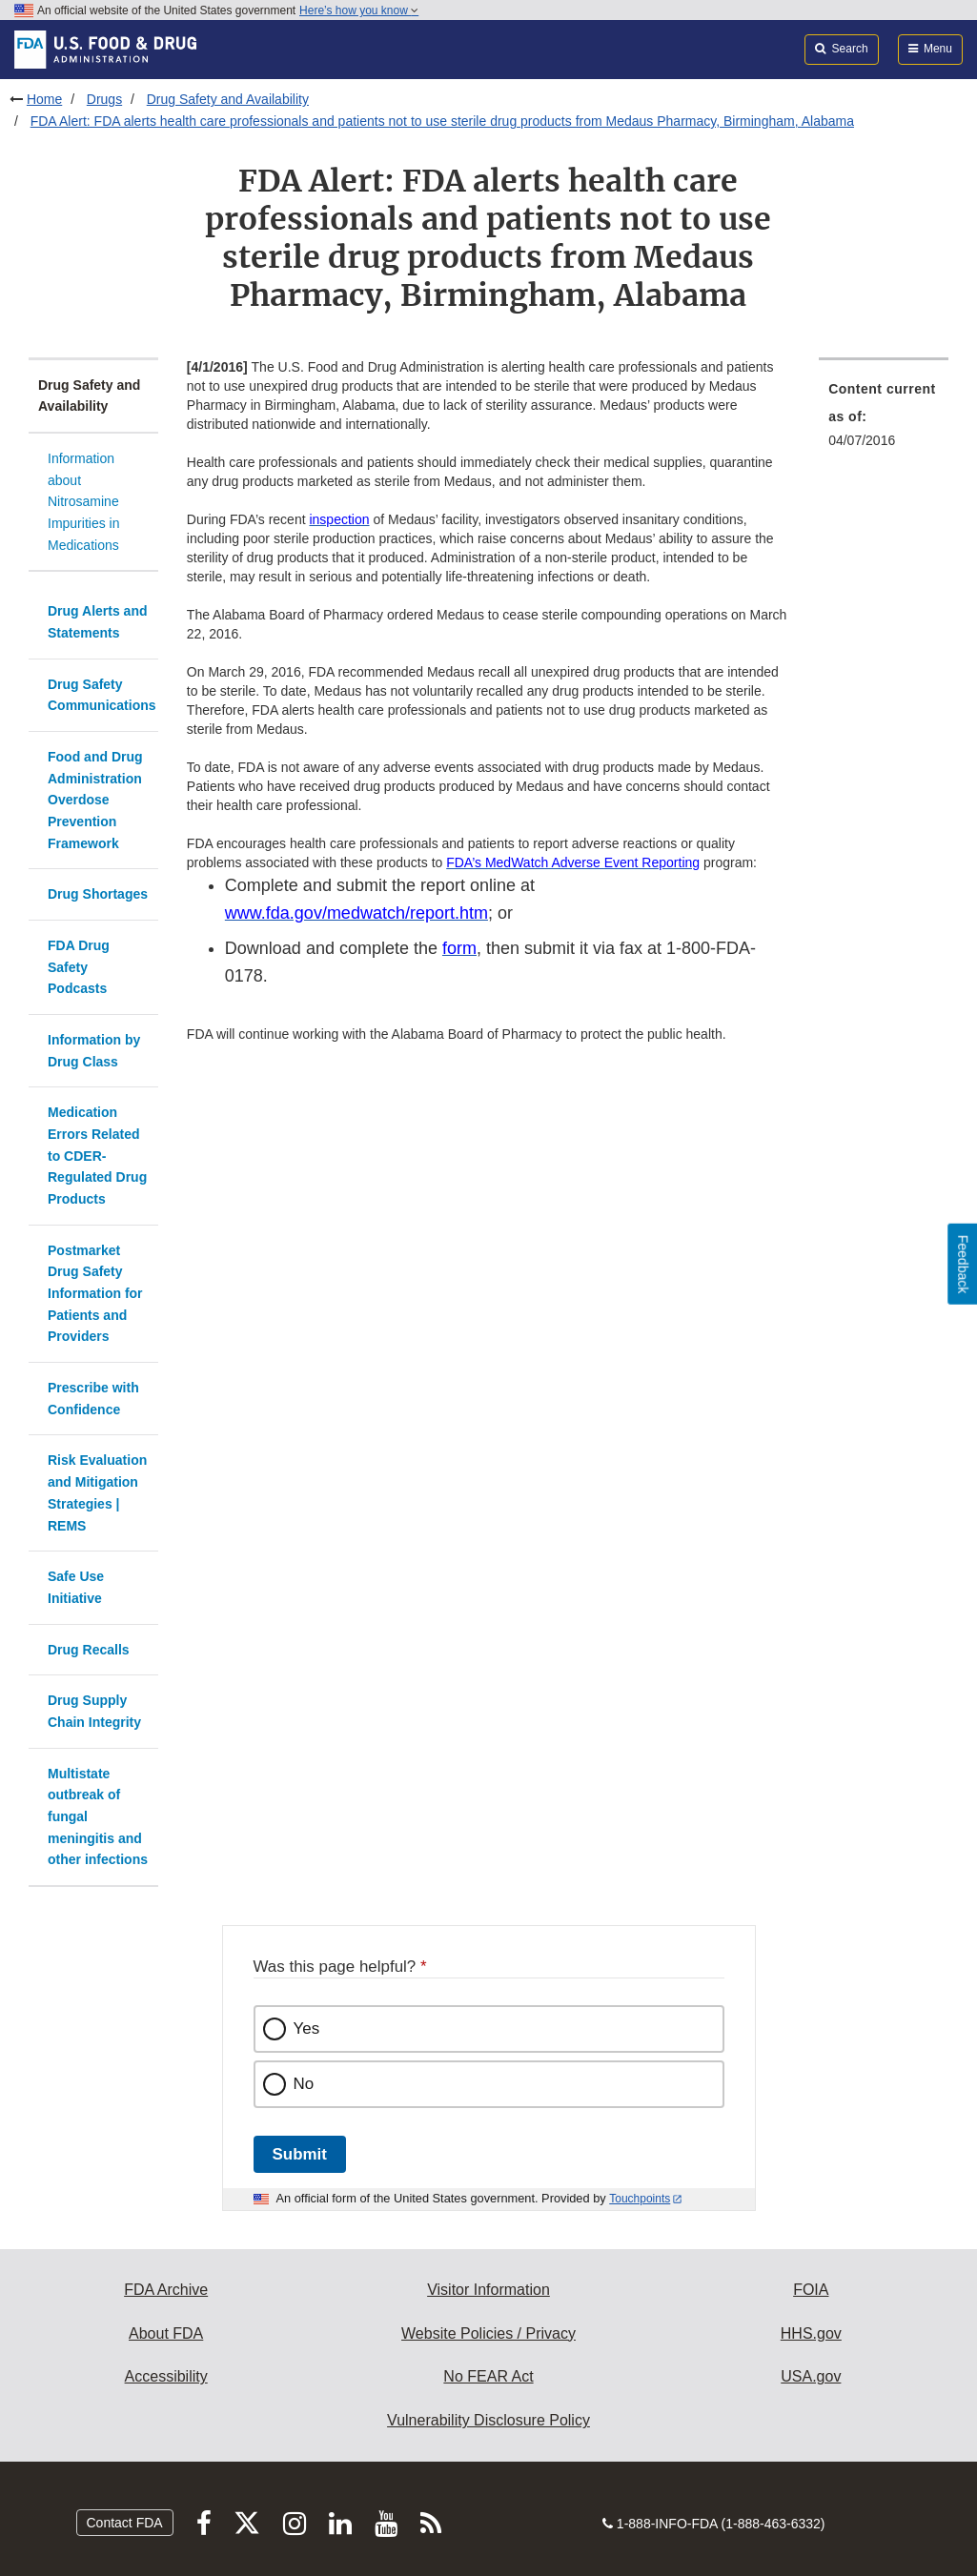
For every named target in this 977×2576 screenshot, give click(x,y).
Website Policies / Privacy (488, 2333)
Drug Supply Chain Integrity (94, 1711)
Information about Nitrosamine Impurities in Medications (83, 502)
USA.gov (811, 2376)
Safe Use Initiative (76, 1587)
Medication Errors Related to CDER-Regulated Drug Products (97, 1156)
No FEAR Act (488, 2376)
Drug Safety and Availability (228, 99)
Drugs (104, 99)
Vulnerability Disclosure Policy (488, 2420)
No (304, 2084)
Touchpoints (639, 2198)
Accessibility (166, 2376)
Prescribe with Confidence (93, 1398)
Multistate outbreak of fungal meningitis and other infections (98, 1817)
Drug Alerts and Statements (98, 621)
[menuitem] (883, 420)
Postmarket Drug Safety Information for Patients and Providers (95, 1294)
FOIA (810, 2290)
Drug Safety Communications (102, 695)
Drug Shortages (98, 894)
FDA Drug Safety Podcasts (79, 967)
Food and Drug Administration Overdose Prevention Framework (95, 800)
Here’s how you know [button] (358, 10)
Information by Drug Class (94, 1050)
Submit (300, 2154)
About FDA (166, 2333)
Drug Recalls (89, 1649)
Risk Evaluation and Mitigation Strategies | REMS (97, 1492)
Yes (307, 2028)
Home (44, 99)
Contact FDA (125, 2522)
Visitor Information (488, 2290)
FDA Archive (166, 2290)
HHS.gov (811, 2333)
